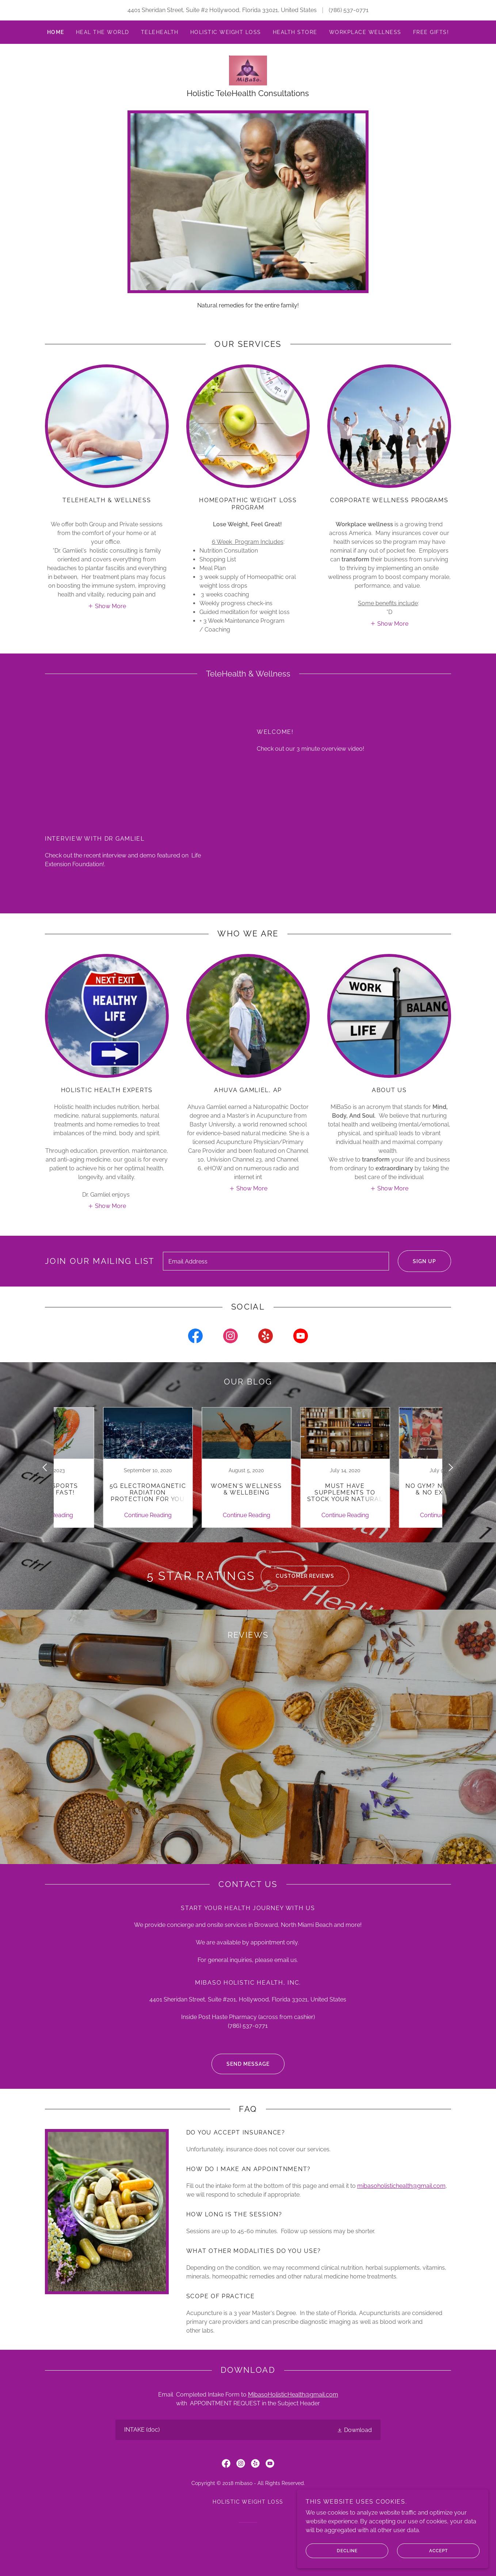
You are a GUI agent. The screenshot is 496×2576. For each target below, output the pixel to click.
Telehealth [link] (160, 32)
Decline (370, 2549)
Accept (438, 2549)
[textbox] (276, 1268)
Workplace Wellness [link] (365, 32)
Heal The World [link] (102, 32)
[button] (107, 612)
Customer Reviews (297, 1584)
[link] (248, 73)
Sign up (417, 1268)
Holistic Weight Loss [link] (225, 32)
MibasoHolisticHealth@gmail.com (293, 2418)
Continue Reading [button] (100, 1523)
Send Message (240, 2088)
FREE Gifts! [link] (431, 32)
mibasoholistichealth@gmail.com (401, 2209)
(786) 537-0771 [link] (349, 10)
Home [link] (55, 32)
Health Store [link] (295, 32)
